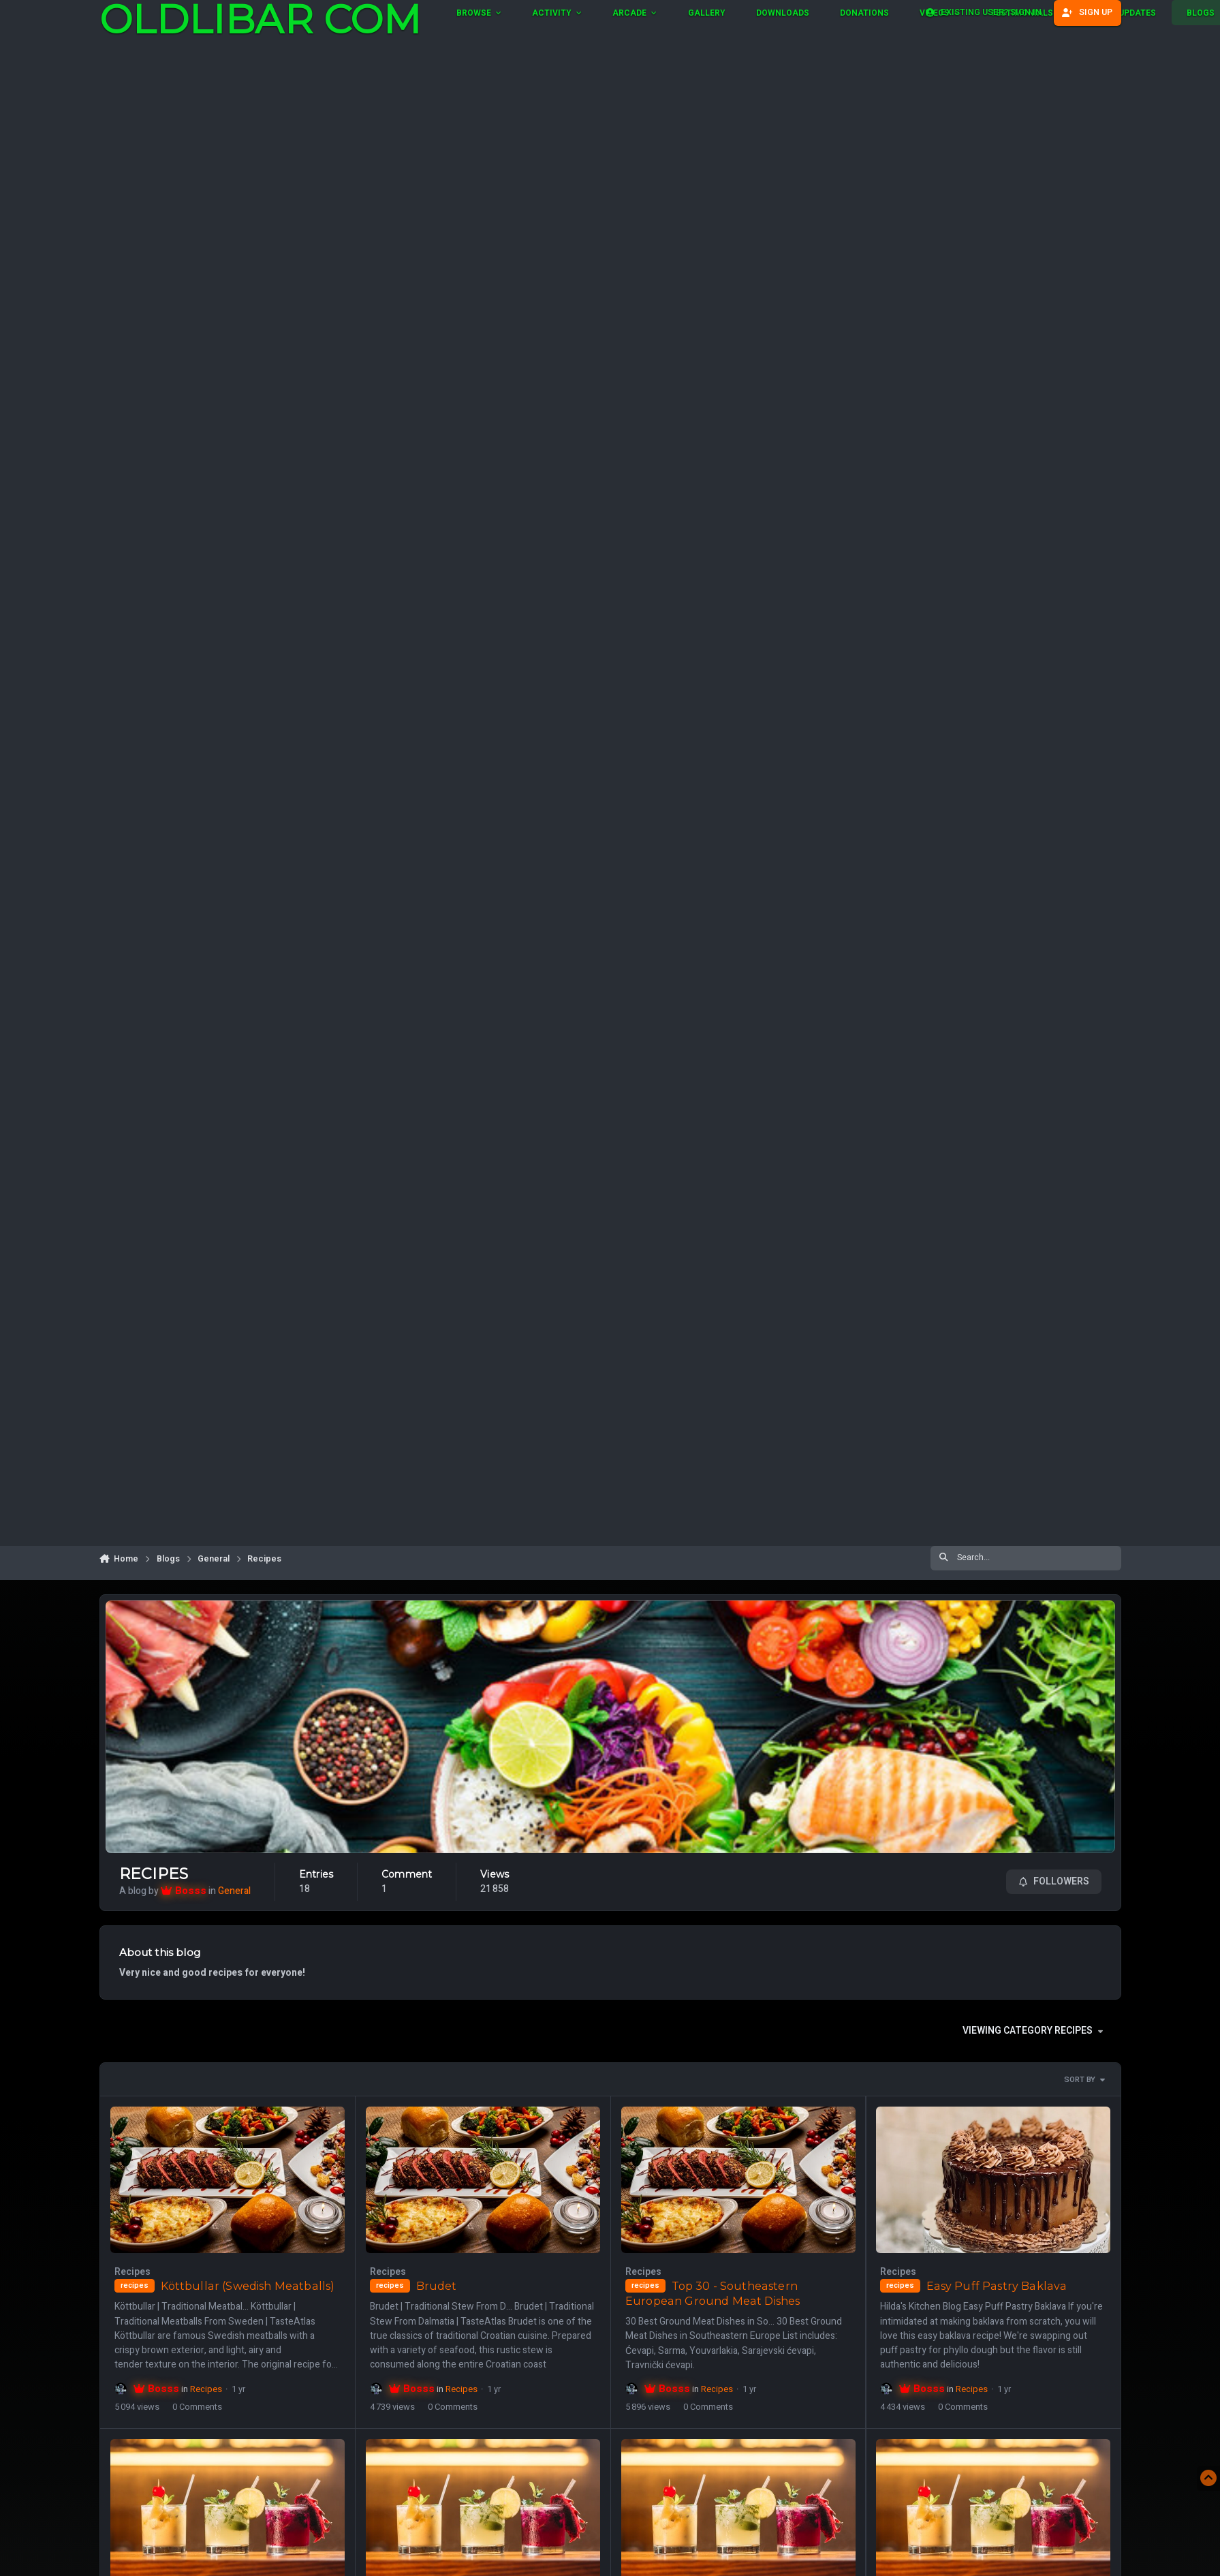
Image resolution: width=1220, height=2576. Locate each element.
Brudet (436, 2286)
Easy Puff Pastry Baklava (996, 2286)
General (234, 1890)
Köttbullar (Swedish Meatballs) (247, 2286)
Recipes (153, 1873)
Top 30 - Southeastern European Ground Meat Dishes (712, 2293)
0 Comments (197, 2407)
